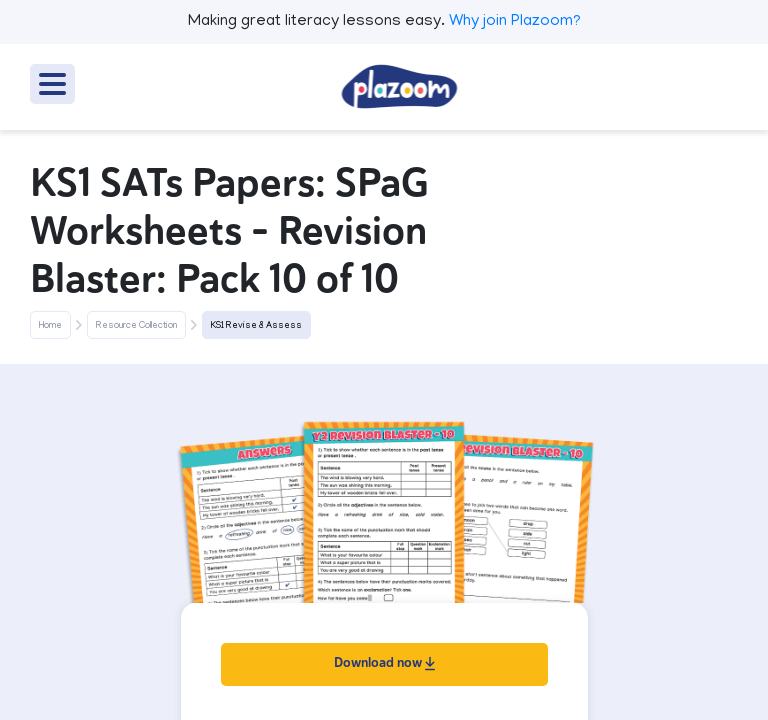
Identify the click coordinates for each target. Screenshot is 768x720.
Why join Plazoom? (515, 22)
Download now (384, 662)
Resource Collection (136, 326)
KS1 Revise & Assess (256, 326)
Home (50, 326)
